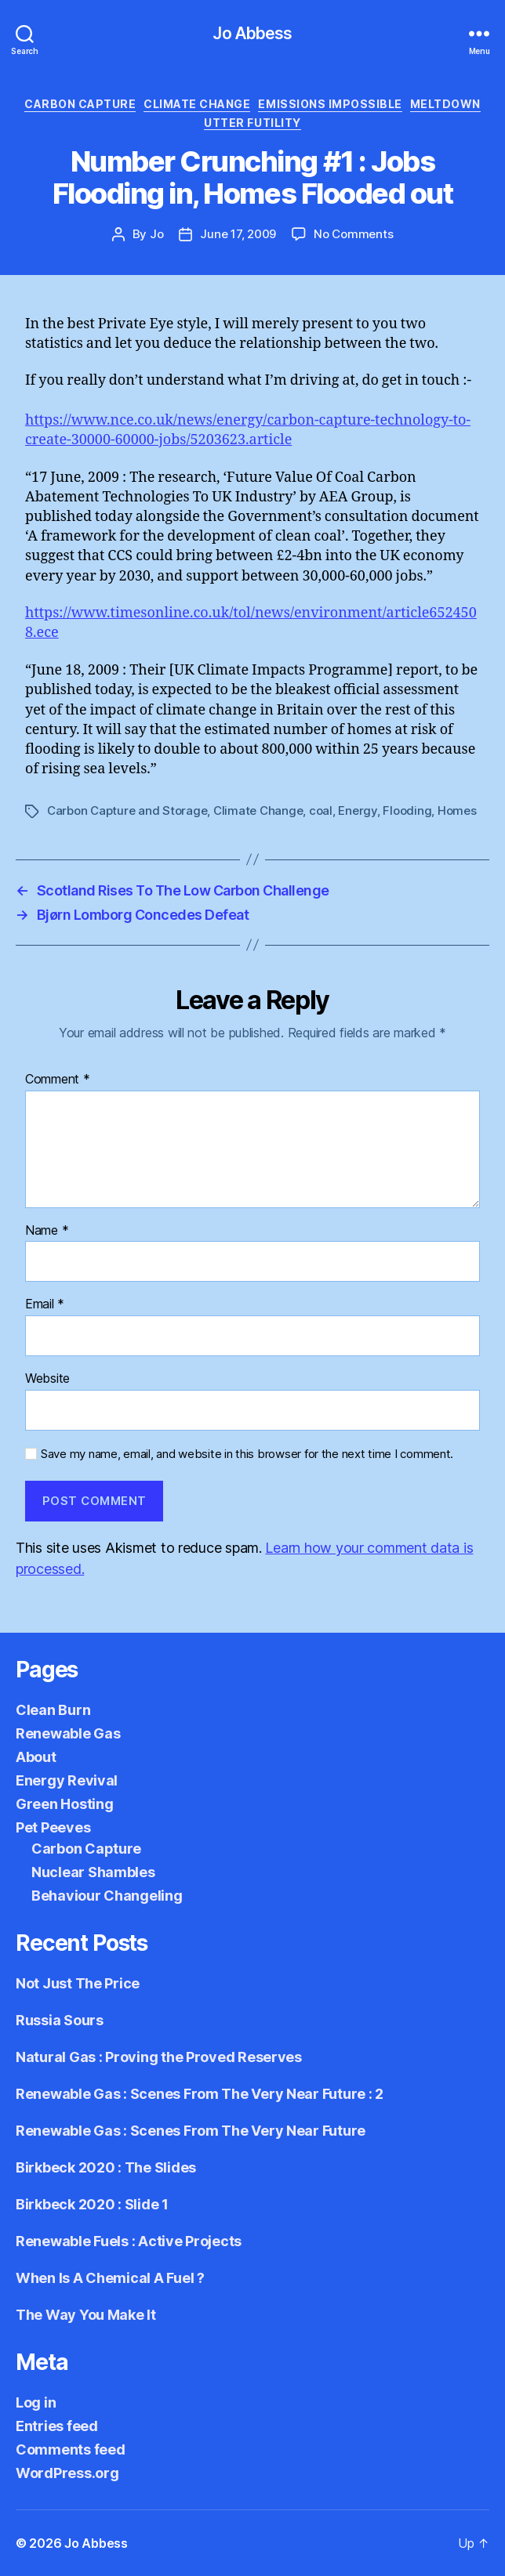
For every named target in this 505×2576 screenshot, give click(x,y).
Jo (157, 233)
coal (320, 810)
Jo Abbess (252, 33)
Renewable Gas (68, 1733)
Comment (57, 1080)
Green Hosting (65, 1804)
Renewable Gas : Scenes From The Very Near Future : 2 (199, 2094)
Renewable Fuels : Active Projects (129, 2241)
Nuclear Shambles (93, 1872)
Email (44, 1304)
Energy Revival (67, 1780)
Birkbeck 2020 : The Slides (106, 2167)
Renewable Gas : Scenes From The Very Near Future (190, 2130)
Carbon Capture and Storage (127, 810)
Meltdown (445, 103)
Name (46, 1231)
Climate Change (197, 103)
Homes (457, 810)
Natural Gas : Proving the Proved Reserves (159, 2057)
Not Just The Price (78, 1983)
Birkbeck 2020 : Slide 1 (92, 2204)
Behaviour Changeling (107, 1895)
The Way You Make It (86, 2314)
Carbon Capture (80, 103)
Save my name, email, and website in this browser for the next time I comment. (247, 1454)
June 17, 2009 (238, 233)
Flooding (407, 810)
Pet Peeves (53, 1827)
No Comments (353, 233)
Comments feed (70, 2449)
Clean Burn (53, 1710)
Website (47, 1379)
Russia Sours (60, 2020)
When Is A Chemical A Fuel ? (110, 2278)
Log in (36, 2402)
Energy (357, 810)
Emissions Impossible (329, 103)
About (36, 1757)
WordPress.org (67, 2473)
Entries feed (57, 2426)
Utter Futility (252, 122)
